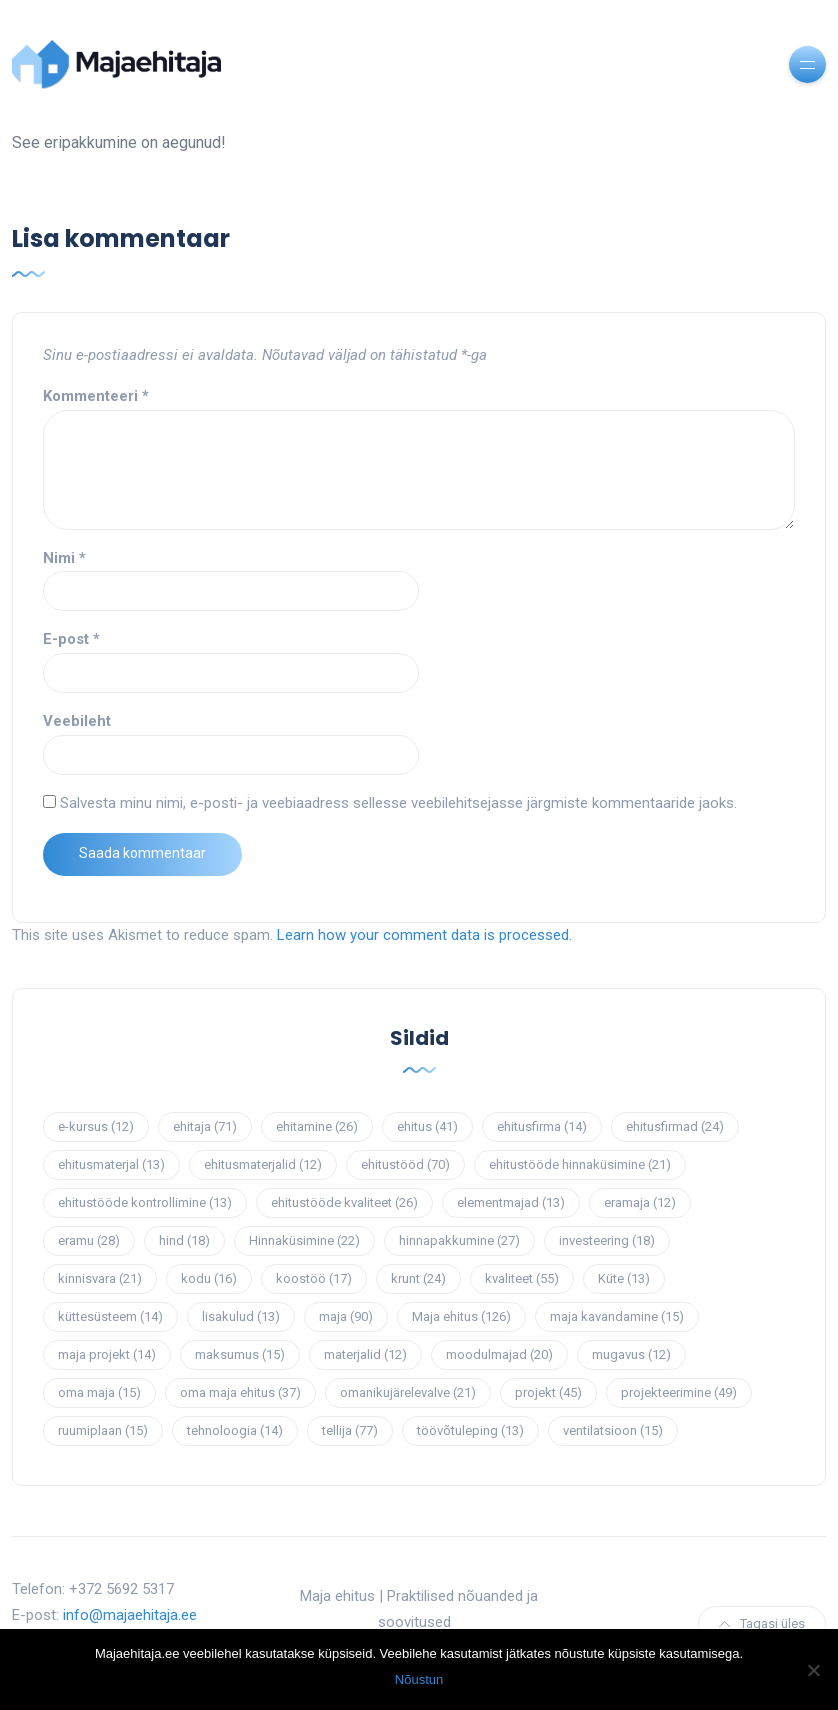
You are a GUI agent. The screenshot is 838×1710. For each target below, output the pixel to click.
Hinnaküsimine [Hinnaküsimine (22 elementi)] (304, 1240)
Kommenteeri (96, 396)
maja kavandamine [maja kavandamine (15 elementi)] (617, 1316)
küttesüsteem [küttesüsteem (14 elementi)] (110, 1316)
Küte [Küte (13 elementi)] (624, 1278)
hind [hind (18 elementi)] (184, 1240)
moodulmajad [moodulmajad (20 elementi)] (499, 1354)
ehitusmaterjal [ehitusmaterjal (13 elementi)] (111, 1164)
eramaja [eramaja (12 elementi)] (640, 1202)
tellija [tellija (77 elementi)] (350, 1430)
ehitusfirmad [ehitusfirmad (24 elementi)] (675, 1126)
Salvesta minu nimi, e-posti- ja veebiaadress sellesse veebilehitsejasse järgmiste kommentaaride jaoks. (398, 803)
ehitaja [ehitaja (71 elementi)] (205, 1126)
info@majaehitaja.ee (130, 1615)
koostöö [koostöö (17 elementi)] (314, 1278)
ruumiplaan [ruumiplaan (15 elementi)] (103, 1430)
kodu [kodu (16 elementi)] (209, 1278)
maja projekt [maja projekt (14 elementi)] (107, 1354)
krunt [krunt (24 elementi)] (418, 1278)
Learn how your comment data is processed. (424, 935)
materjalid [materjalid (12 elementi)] (365, 1354)
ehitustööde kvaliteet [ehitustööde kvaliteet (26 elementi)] (344, 1202)
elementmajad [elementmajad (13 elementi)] (511, 1202)
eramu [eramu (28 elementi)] (89, 1240)
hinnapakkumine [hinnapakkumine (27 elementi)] (459, 1240)
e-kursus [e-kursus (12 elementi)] (96, 1126)
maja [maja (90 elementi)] (346, 1316)
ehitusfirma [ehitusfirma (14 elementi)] (542, 1126)
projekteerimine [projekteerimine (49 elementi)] (679, 1392)
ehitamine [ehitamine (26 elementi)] (317, 1126)
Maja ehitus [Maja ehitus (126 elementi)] (461, 1316)
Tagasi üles (762, 1623)
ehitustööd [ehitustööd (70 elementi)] (405, 1164)
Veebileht (77, 721)
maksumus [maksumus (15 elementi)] (240, 1354)
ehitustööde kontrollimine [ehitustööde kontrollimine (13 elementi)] (145, 1202)
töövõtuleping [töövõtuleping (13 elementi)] (470, 1430)
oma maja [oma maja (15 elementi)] (99, 1392)
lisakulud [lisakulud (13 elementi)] (241, 1316)
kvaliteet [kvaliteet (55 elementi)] (522, 1278)
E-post (71, 639)
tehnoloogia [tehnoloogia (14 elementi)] (235, 1430)
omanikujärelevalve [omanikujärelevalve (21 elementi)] (408, 1392)
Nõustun (419, 1679)
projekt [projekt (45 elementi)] (548, 1392)
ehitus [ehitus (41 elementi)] (427, 1126)
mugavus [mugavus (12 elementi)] (631, 1354)
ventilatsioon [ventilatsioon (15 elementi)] (613, 1430)
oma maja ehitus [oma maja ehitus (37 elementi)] (240, 1392)
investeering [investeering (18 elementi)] (607, 1240)
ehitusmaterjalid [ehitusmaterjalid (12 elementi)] (263, 1164)
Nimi (64, 558)
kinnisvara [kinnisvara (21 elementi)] (100, 1278)
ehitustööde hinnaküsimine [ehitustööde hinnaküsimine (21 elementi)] (580, 1164)
